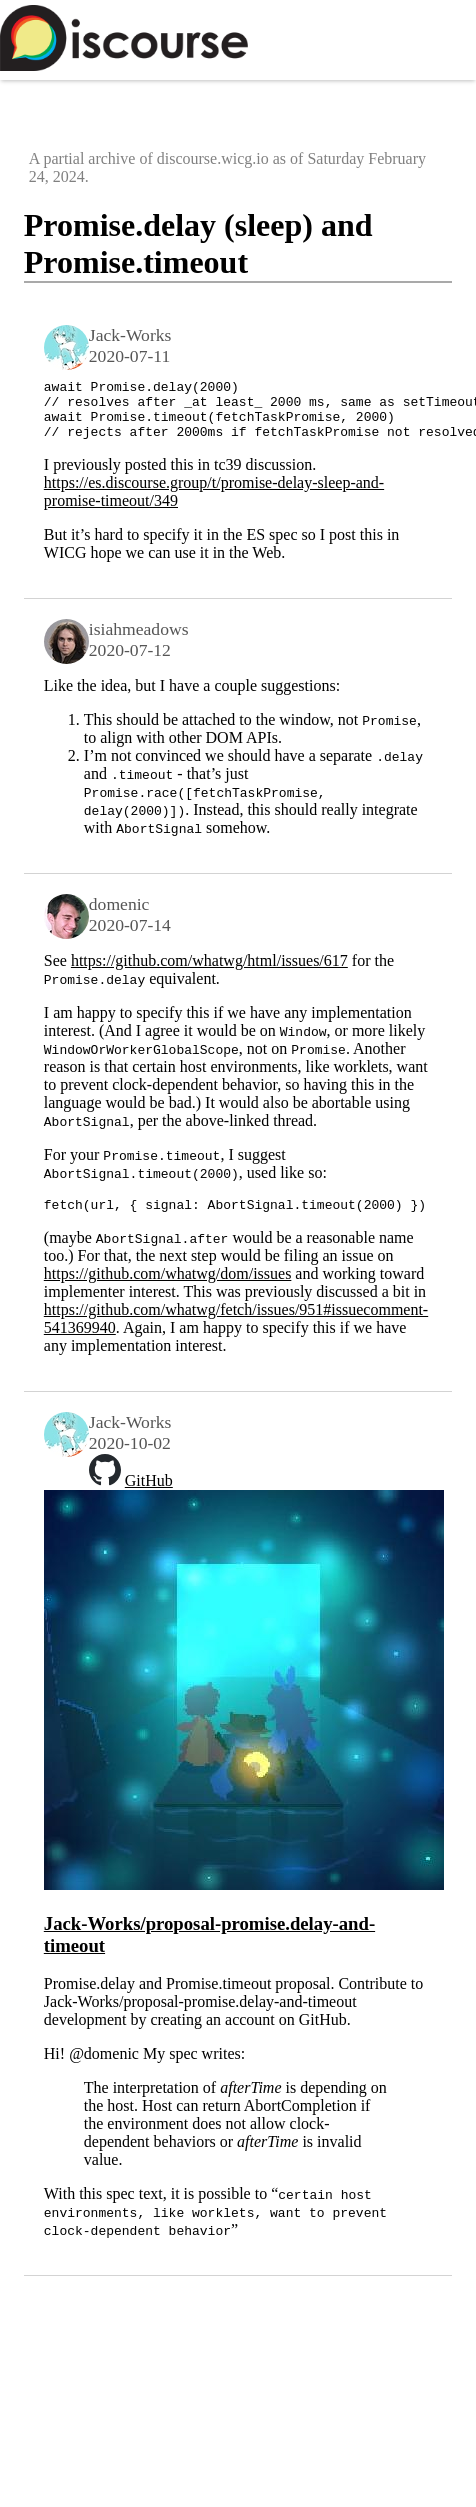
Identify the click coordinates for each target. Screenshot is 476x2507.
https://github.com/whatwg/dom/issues (168, 1288)
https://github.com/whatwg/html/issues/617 (209, 972)
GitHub (149, 1495)
